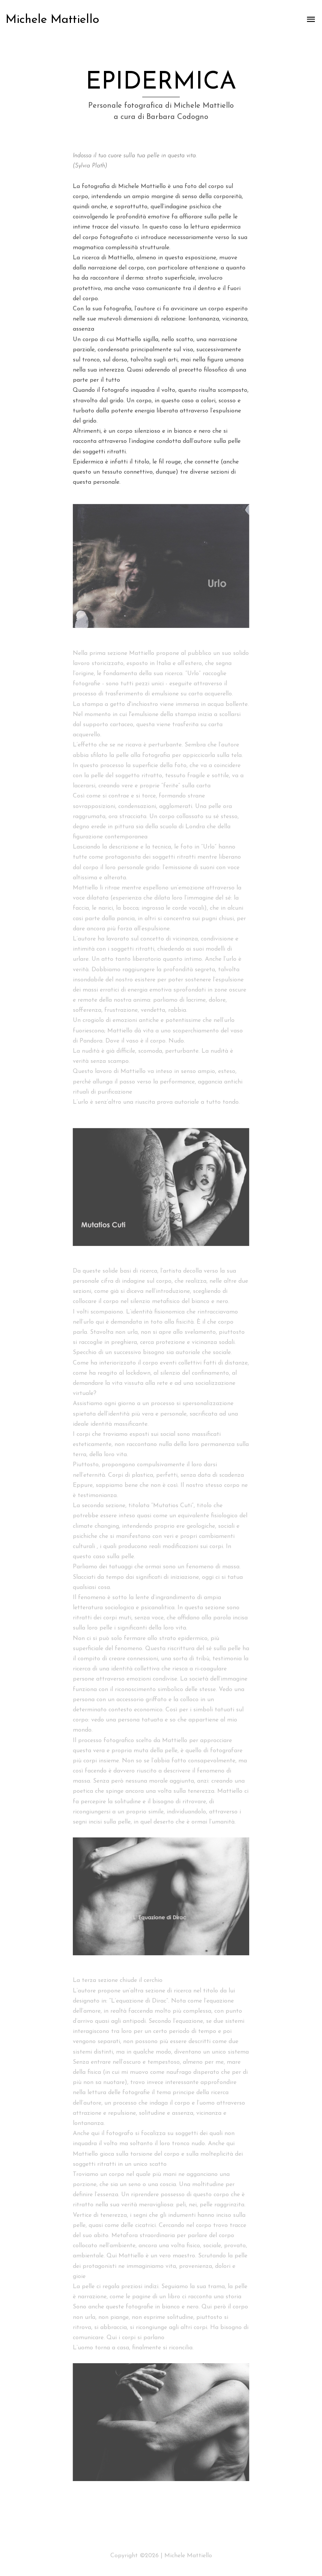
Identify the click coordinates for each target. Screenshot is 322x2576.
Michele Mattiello (52, 20)
